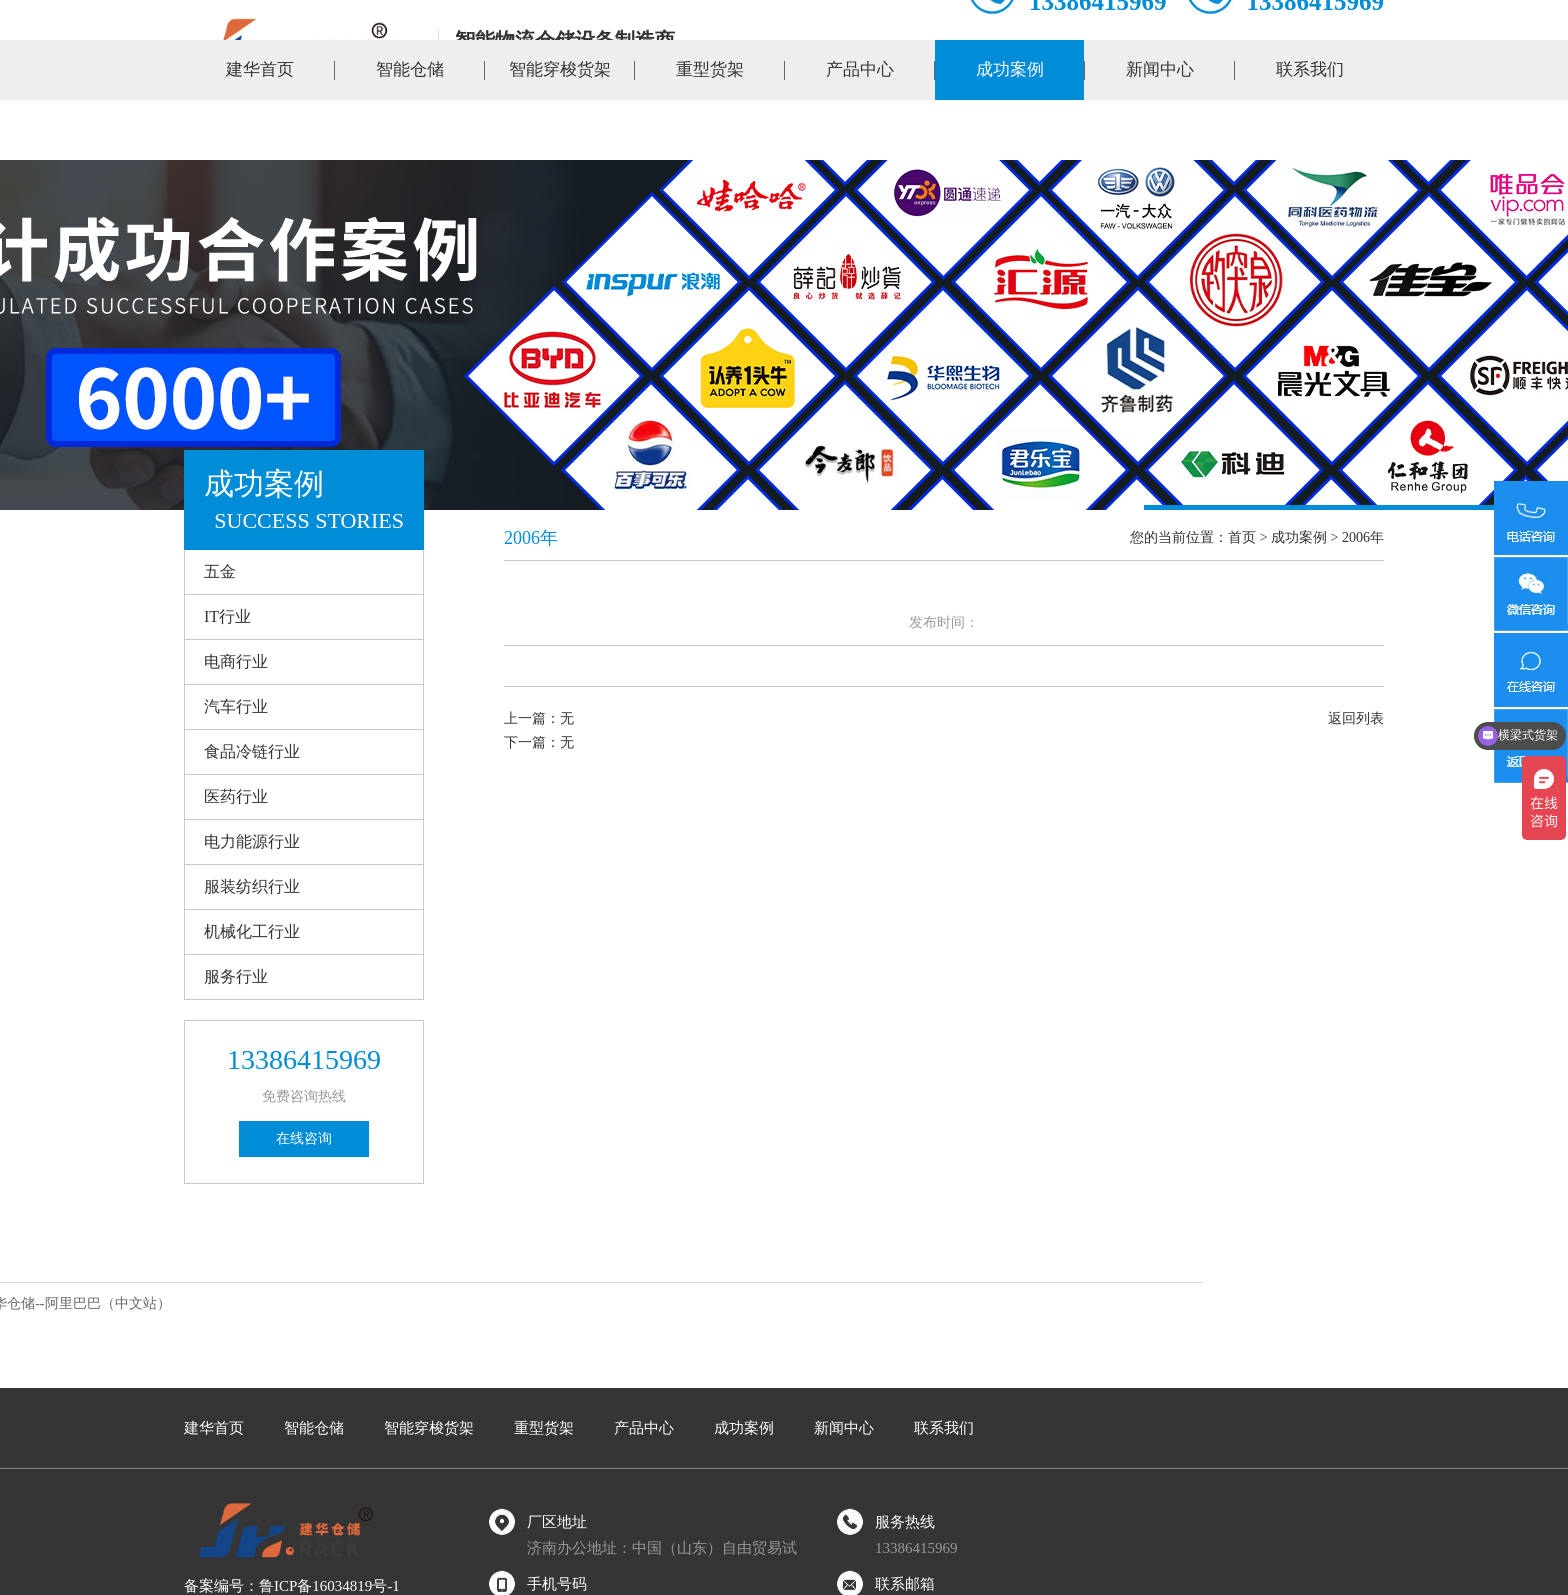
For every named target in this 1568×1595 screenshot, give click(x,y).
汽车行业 (236, 706)
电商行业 (236, 661)
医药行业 (236, 796)
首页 (1242, 537)
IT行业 (227, 616)
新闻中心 (1160, 129)
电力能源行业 (252, 841)
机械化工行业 (252, 931)
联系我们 (1310, 129)
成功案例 (1010, 129)
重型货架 (710, 129)
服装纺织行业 (252, 886)
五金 (220, 571)
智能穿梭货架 (560, 129)
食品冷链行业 (252, 751)
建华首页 (260, 129)
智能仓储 (410, 129)
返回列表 (1356, 718)
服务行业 (236, 976)
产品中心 (860, 129)
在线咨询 (304, 1138)
